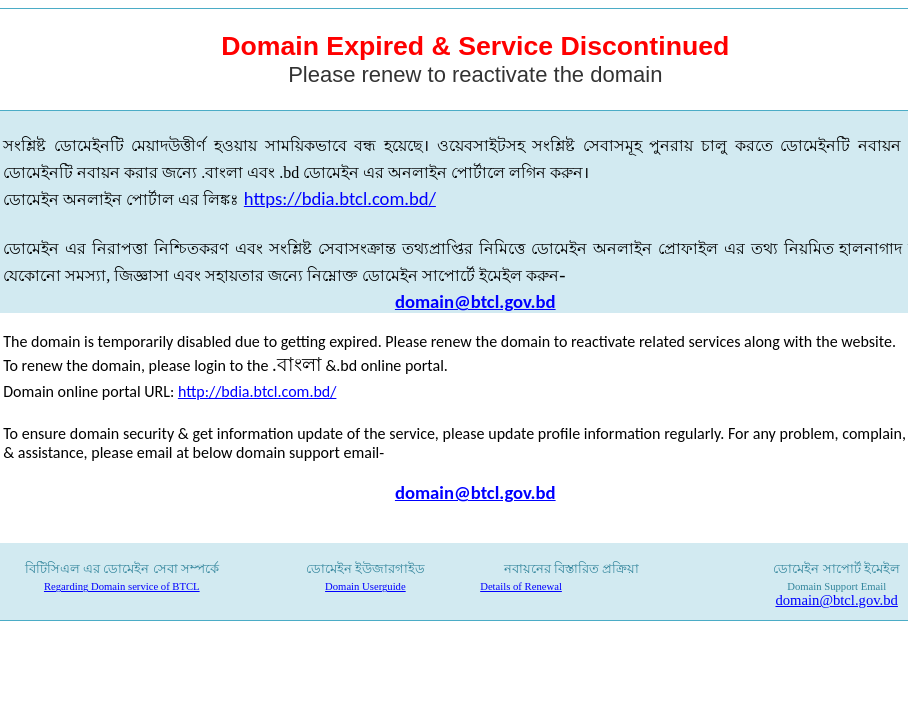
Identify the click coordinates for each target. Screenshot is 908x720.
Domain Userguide (365, 586)
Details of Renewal (521, 586)
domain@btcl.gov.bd (475, 301)
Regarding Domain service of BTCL (122, 586)
